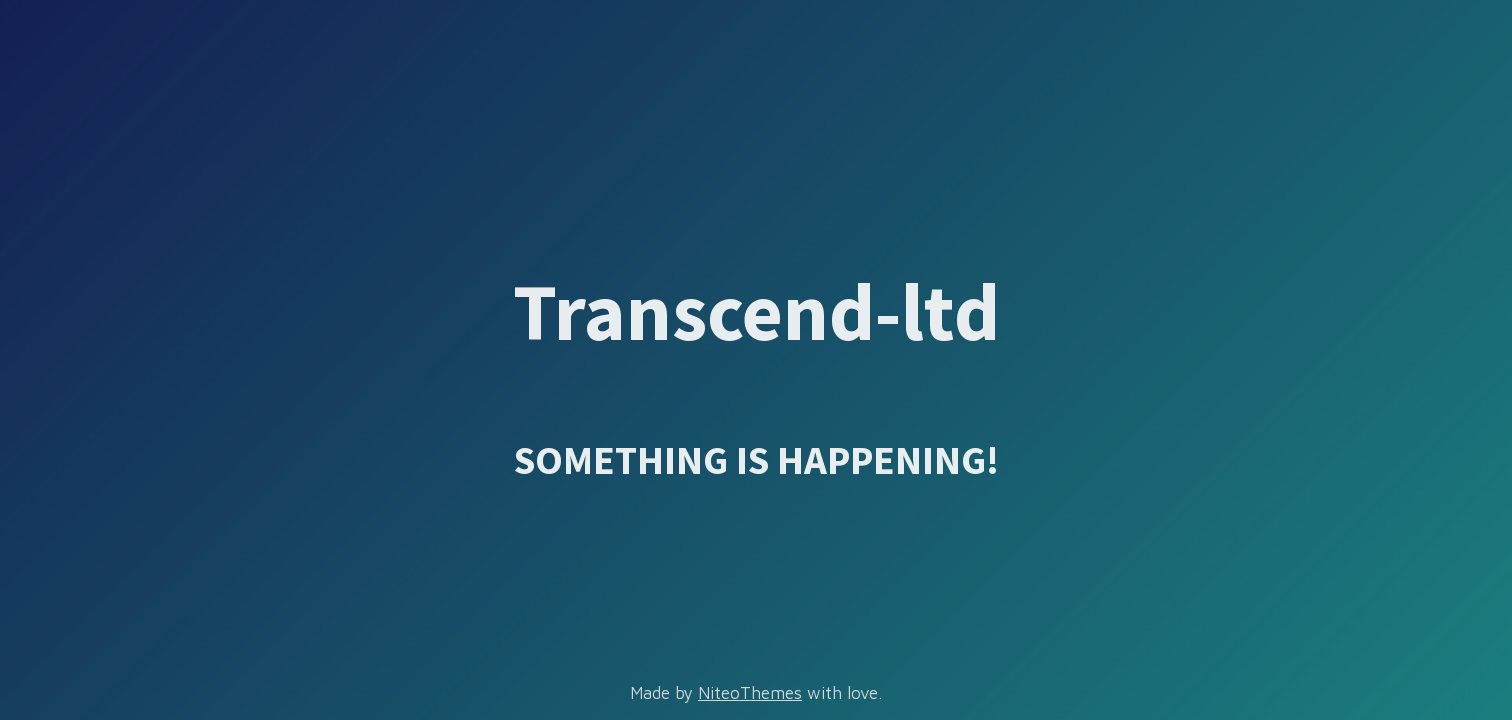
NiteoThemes (750, 693)
